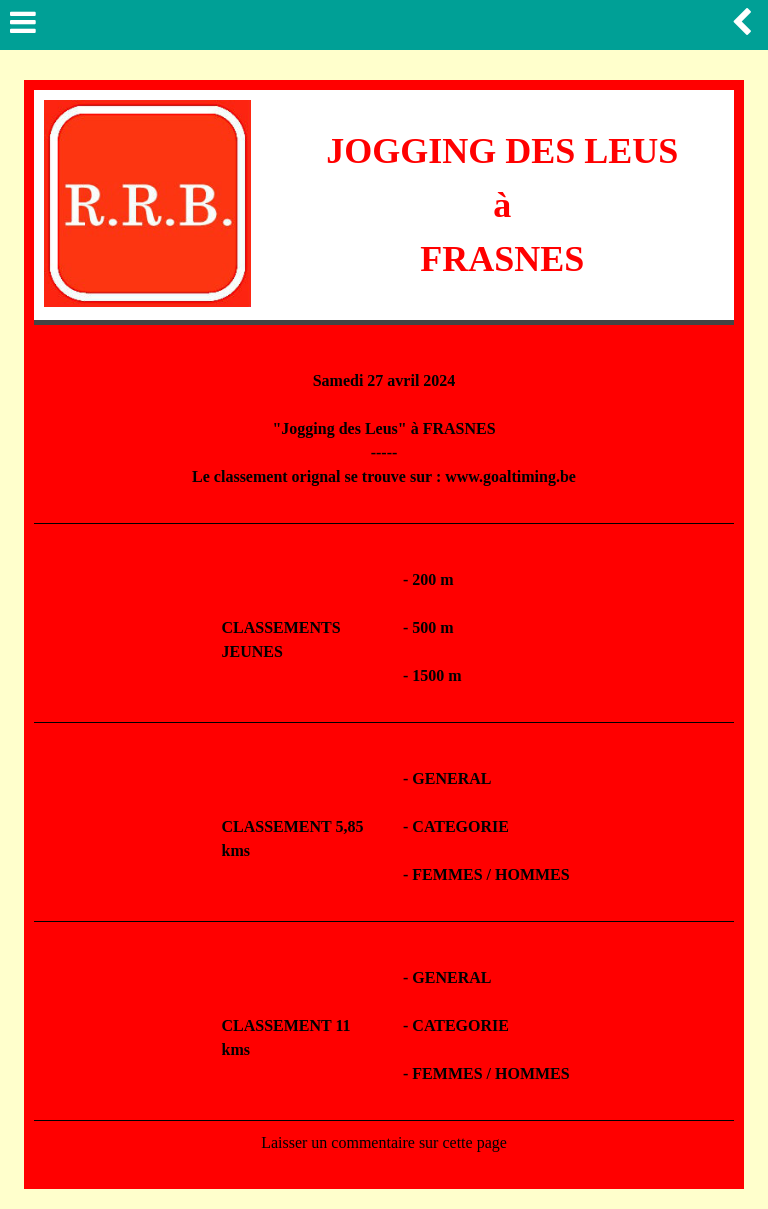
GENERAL (451, 778)
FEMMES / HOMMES (490, 874)
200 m (432, 579)
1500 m (436, 675)
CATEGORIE (460, 826)
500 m (432, 627)
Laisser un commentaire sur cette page (384, 1142)
